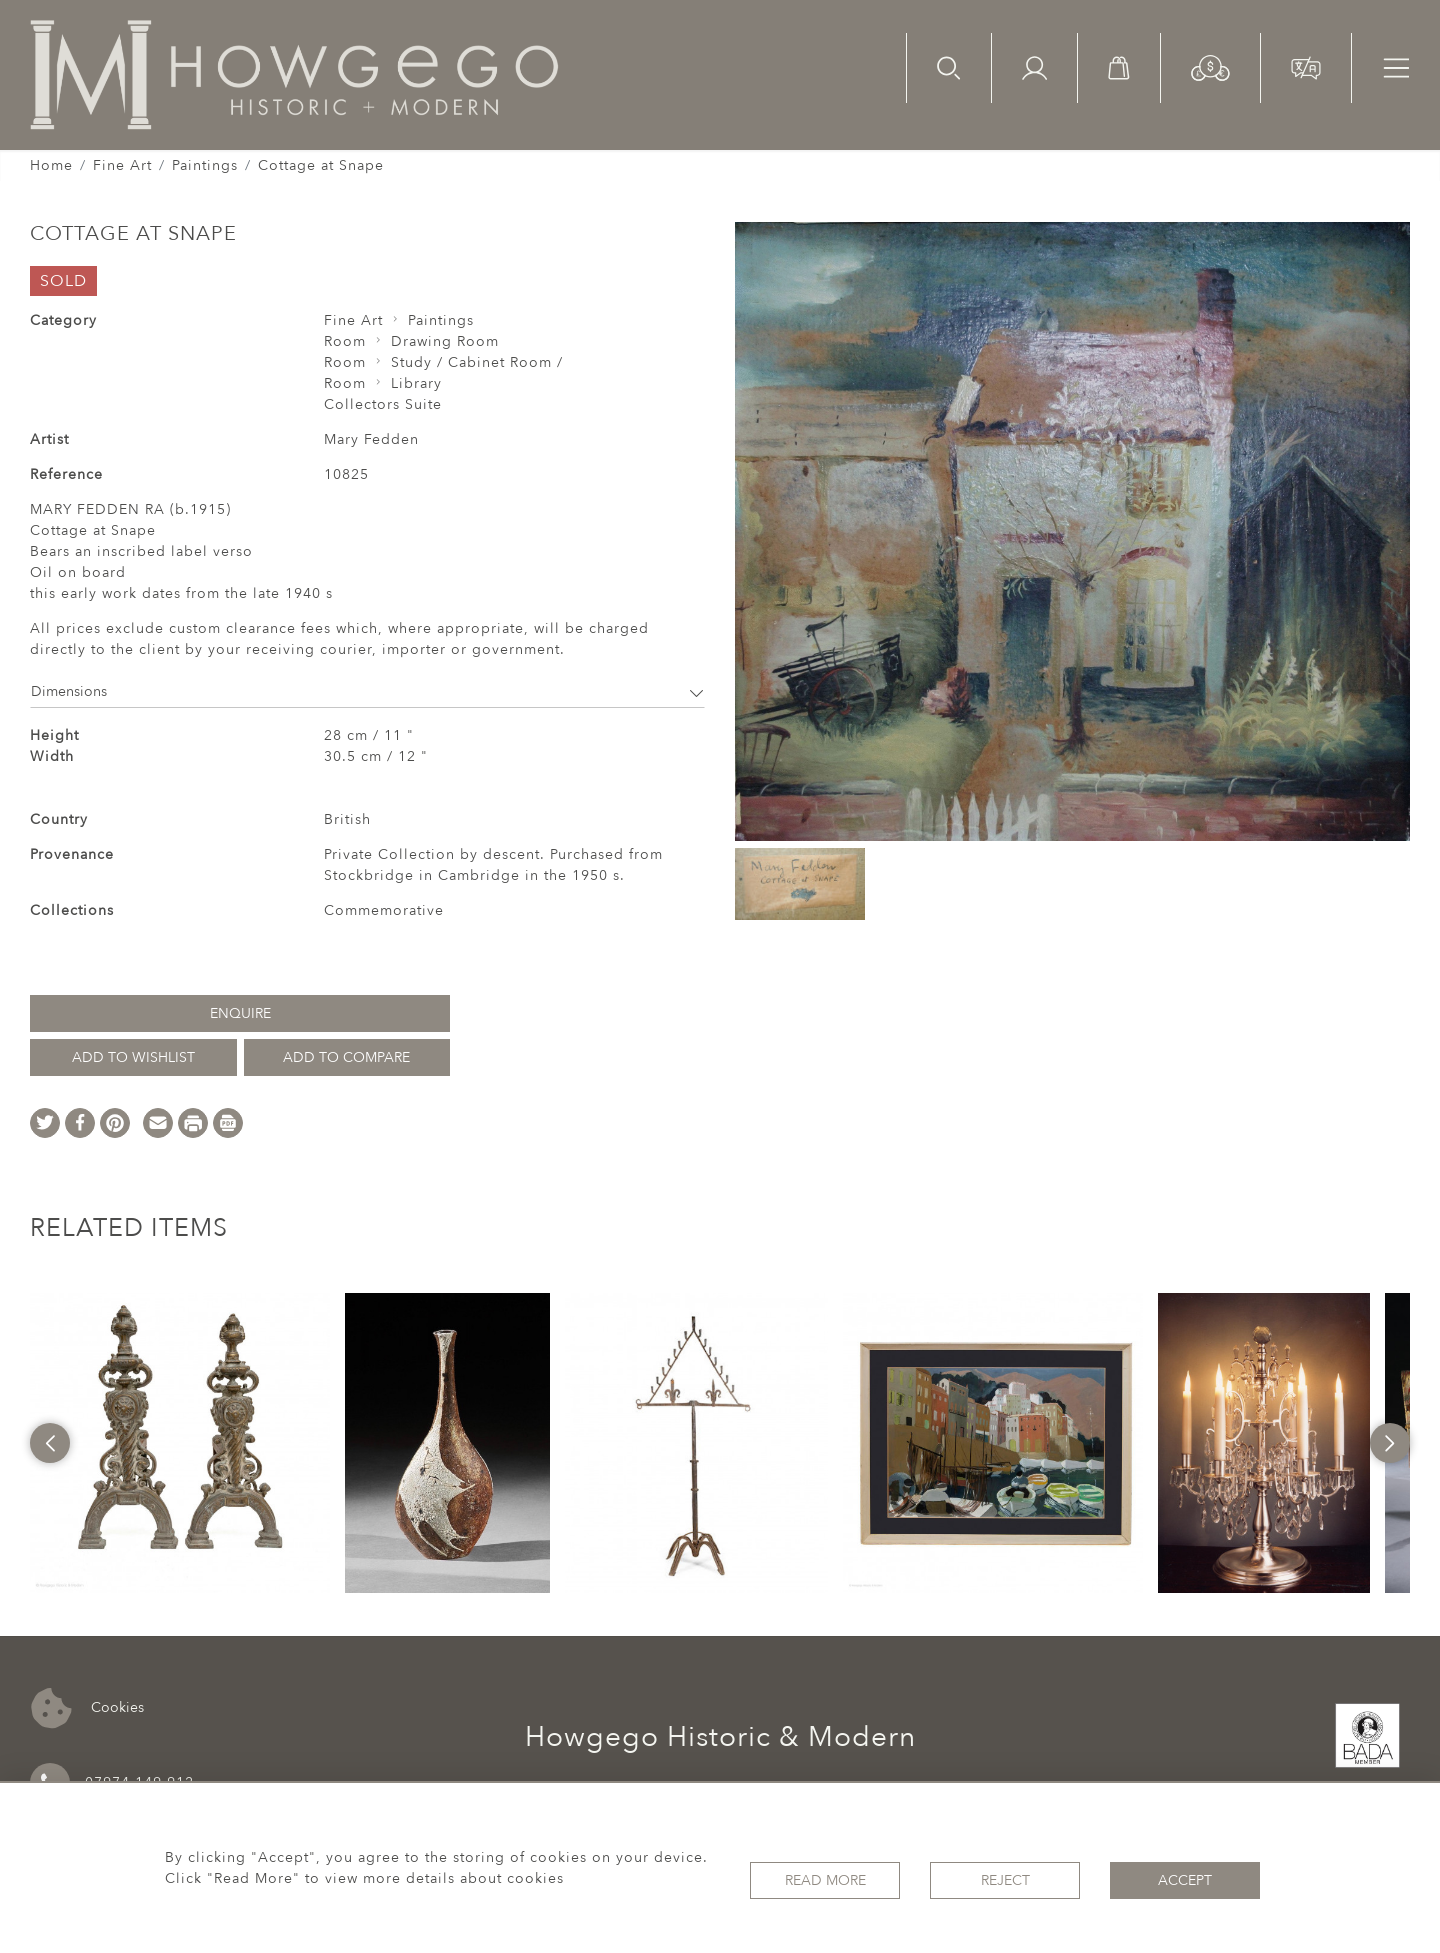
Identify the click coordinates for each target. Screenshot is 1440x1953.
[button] (1210, 66)
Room (345, 341)
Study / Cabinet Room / (477, 362)
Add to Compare (346, 1057)
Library (416, 383)
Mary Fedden (371, 439)
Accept (1185, 1878)
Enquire (240, 1013)
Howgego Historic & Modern (720, 1737)
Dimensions (367, 691)
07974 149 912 (112, 1783)
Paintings (205, 165)
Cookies (87, 1708)
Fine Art (122, 165)
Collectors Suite (383, 404)
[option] (180, 1443)
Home (51, 165)
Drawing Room (445, 341)
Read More (825, 1878)
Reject (1005, 1878)
